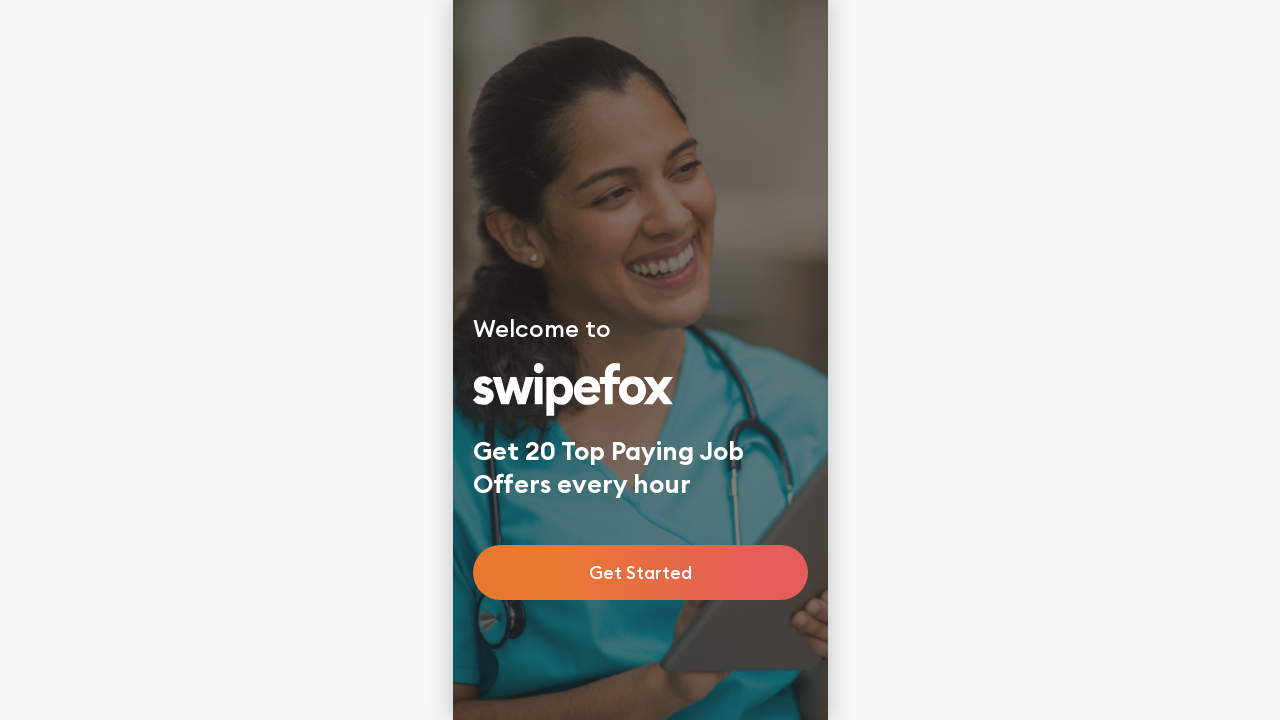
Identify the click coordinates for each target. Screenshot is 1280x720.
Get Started (640, 572)
